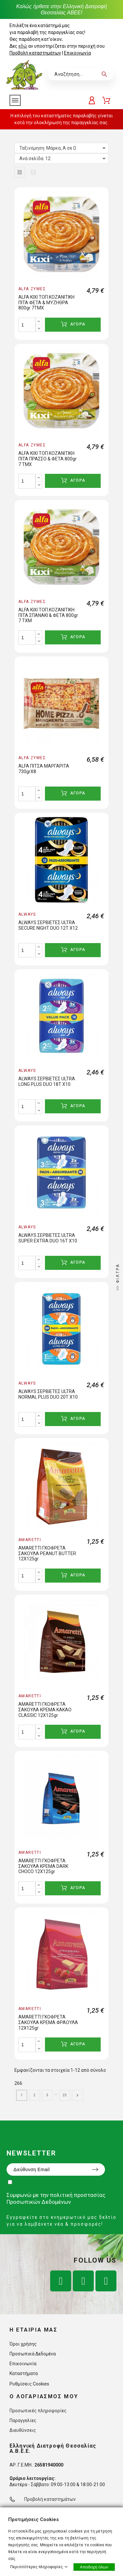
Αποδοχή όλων (94, 2567)
